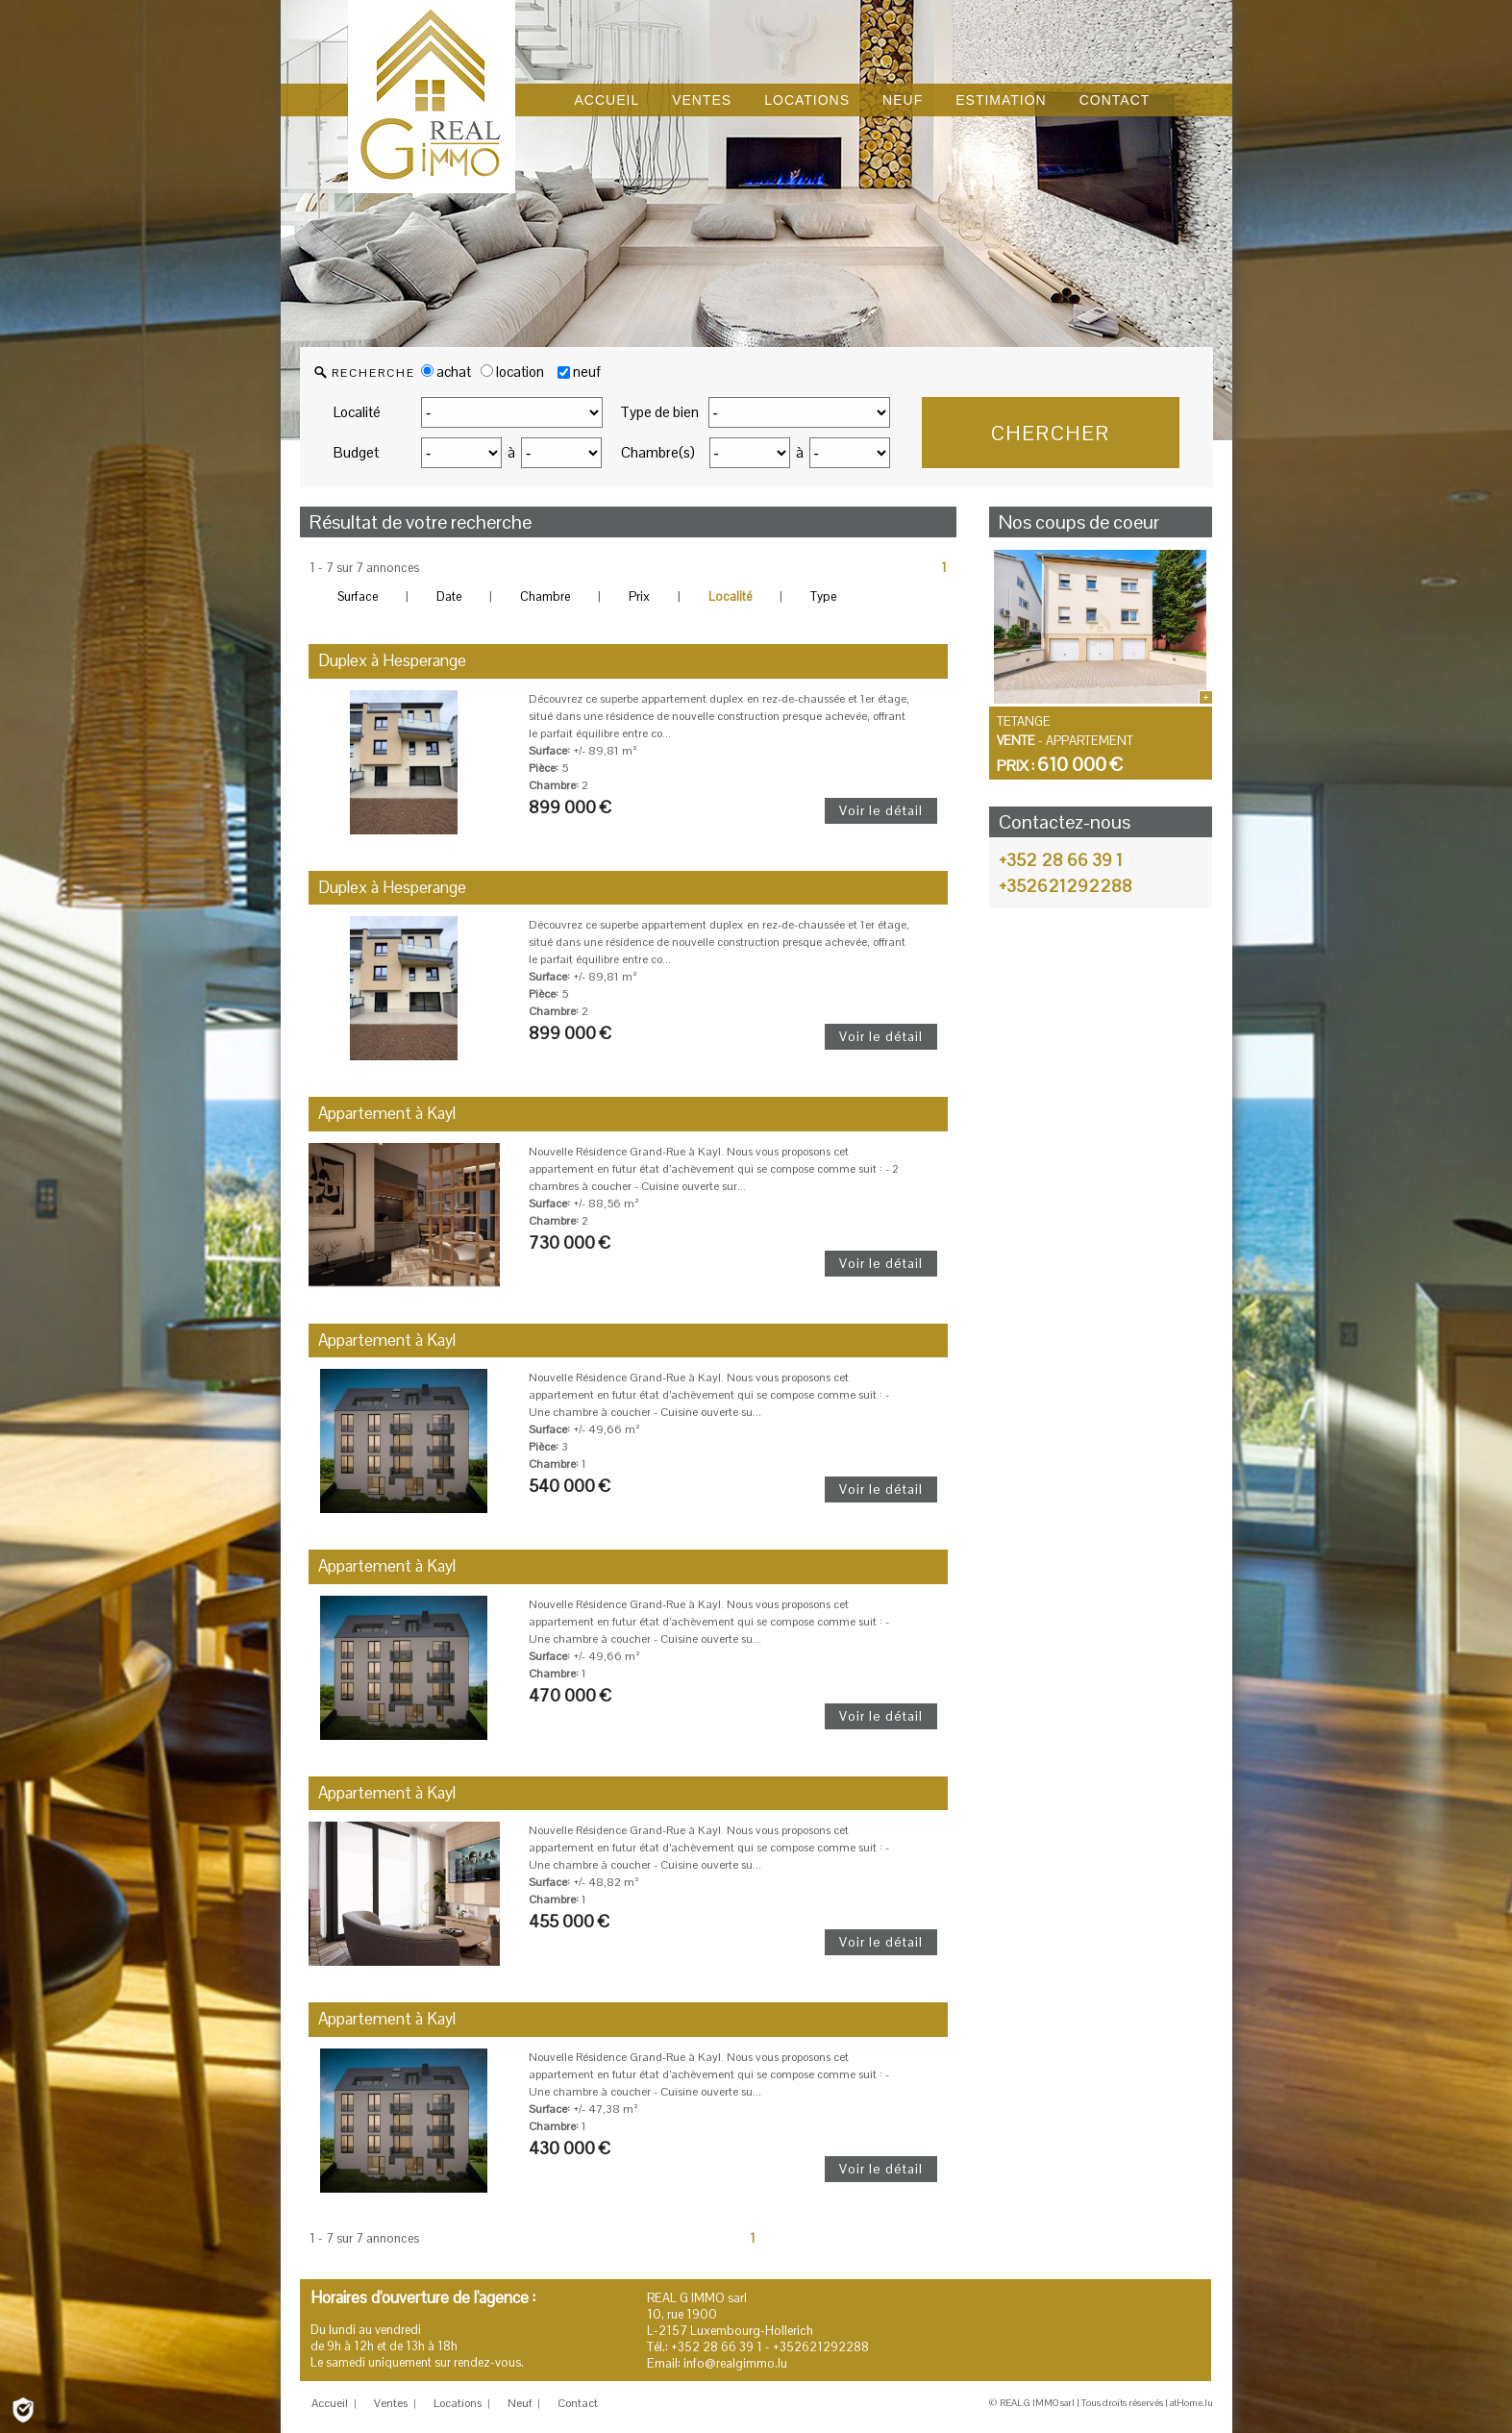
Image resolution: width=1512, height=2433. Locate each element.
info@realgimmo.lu (735, 2363)
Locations (458, 2403)
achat (446, 371)
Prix (639, 596)
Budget (356, 452)
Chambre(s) (658, 452)
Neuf (520, 2403)
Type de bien (659, 412)
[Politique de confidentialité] (23, 2408)
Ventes (391, 2403)
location (512, 371)
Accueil (329, 2403)
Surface (357, 596)
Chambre (545, 596)
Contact (578, 2403)
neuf (587, 371)
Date (448, 596)
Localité (357, 412)
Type (823, 596)
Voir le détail (881, 810)
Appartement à (387, 1113)
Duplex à (392, 660)
